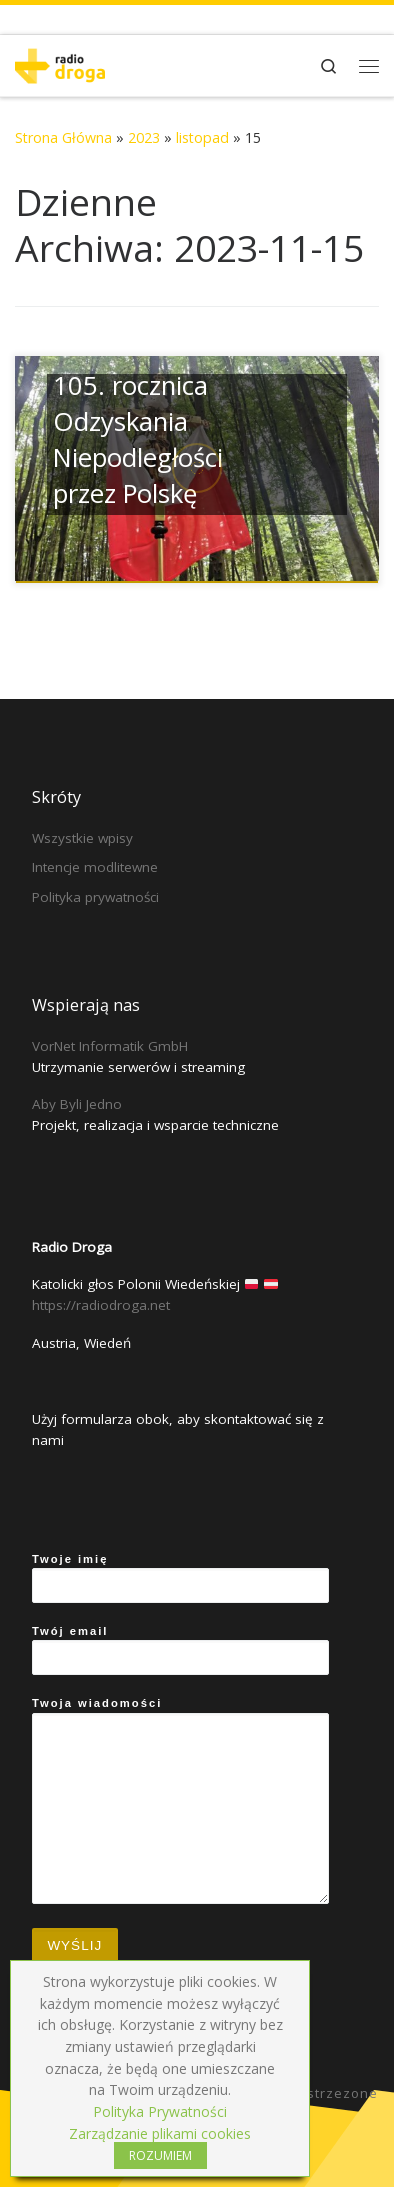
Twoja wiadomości (180, 1800)
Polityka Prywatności (160, 2111)
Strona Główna (63, 137)
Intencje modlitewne (95, 867)
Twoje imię (180, 1578)
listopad (202, 137)
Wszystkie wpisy (82, 838)
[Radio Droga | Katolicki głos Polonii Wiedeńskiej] (60, 63)
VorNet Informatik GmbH (110, 1046)
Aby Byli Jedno (77, 1104)
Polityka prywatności (95, 897)
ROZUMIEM (160, 2155)
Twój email (180, 1650)
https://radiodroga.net (101, 1305)
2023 (144, 137)
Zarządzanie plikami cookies (160, 2133)
